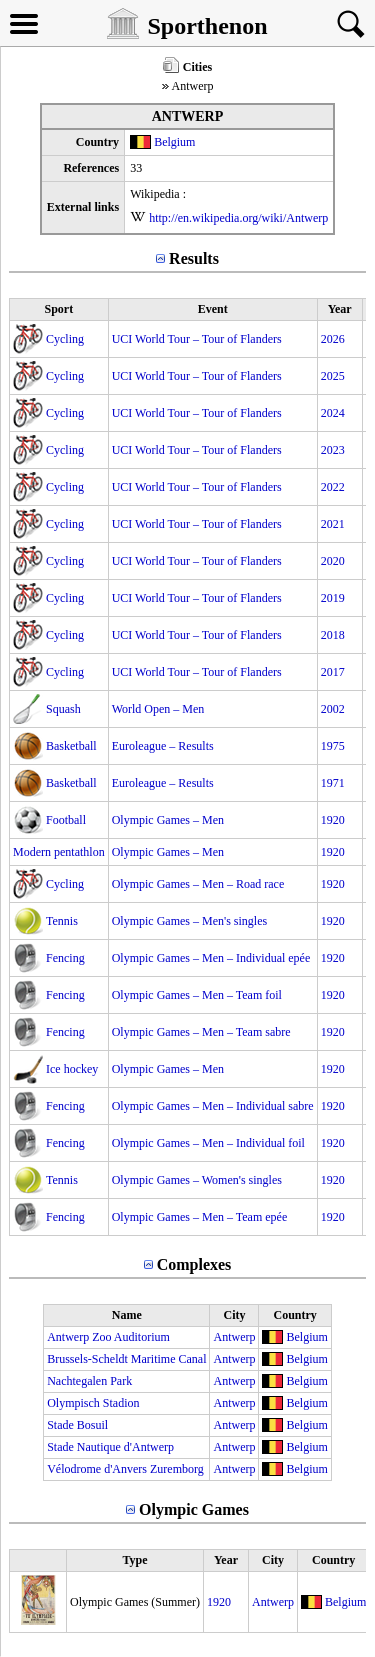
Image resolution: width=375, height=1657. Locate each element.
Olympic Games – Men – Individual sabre (213, 1106)
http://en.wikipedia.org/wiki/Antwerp (238, 218)
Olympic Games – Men (168, 820)
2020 (333, 561)
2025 (333, 376)
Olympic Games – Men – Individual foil (208, 1143)
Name (127, 1315)
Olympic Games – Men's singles (189, 921)
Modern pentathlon (59, 852)
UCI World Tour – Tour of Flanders (197, 339)
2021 (333, 524)
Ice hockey (72, 1069)
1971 (333, 783)
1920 (333, 820)
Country (294, 1315)
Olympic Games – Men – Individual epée (211, 958)
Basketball (71, 746)
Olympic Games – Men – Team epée (200, 1217)
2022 (333, 487)
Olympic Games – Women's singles (197, 1180)
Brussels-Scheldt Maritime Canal (126, 1359)
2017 (333, 672)
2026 (333, 339)
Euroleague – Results (163, 746)
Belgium (174, 142)
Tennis (62, 921)
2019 (333, 598)
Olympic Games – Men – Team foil (197, 995)
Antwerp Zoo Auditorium (108, 1337)
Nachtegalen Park (89, 1381)
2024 (333, 413)
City (234, 1315)
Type (134, 1560)
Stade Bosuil (77, 1425)
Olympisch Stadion (93, 1403)
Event (213, 309)
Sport (58, 309)
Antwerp (234, 1337)
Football (66, 820)
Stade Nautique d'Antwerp (110, 1447)
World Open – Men (158, 709)
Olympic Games (194, 1509)
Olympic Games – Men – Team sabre (201, 1032)
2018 (333, 635)
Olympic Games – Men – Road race (198, 884)
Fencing (65, 958)
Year (340, 309)
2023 (333, 450)
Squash (63, 709)
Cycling (65, 339)
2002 (333, 709)
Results (194, 258)
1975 (333, 746)
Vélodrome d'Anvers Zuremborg (125, 1469)
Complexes (194, 1264)
